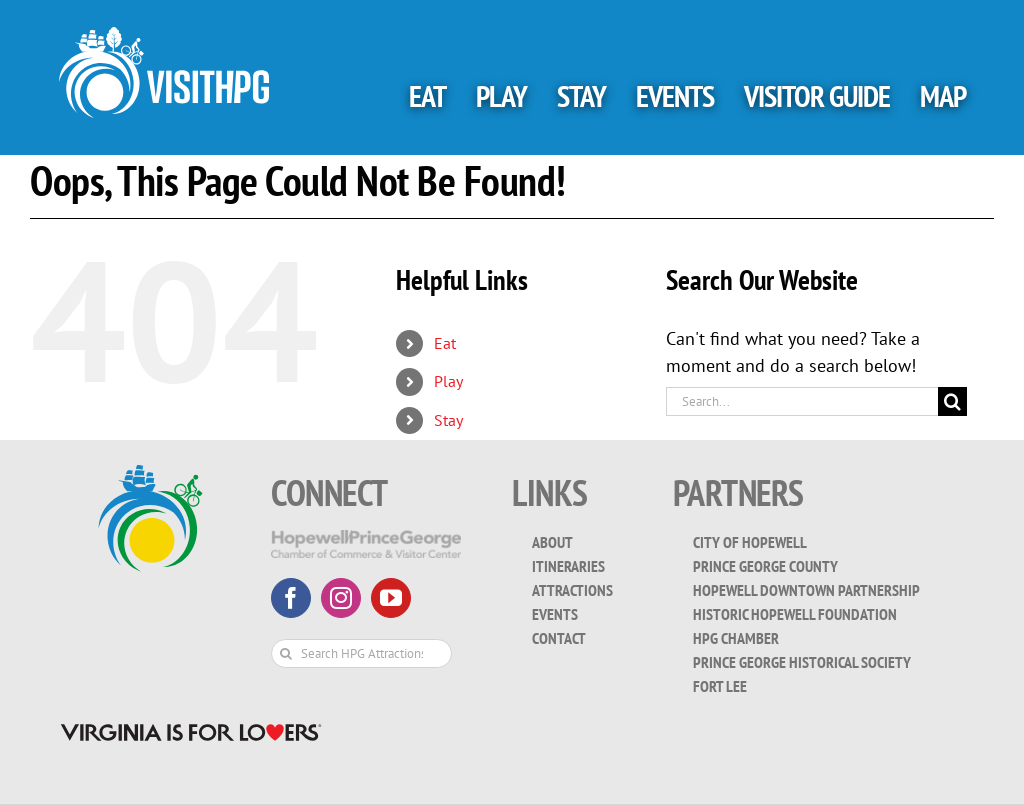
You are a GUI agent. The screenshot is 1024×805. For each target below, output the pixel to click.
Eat (445, 343)
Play (448, 381)
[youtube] (391, 598)
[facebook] (291, 598)
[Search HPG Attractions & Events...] (361, 653)
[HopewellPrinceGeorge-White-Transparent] (366, 538)
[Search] (952, 401)
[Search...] (802, 401)
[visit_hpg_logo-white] (164, 35)
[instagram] (341, 598)
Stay (448, 420)
